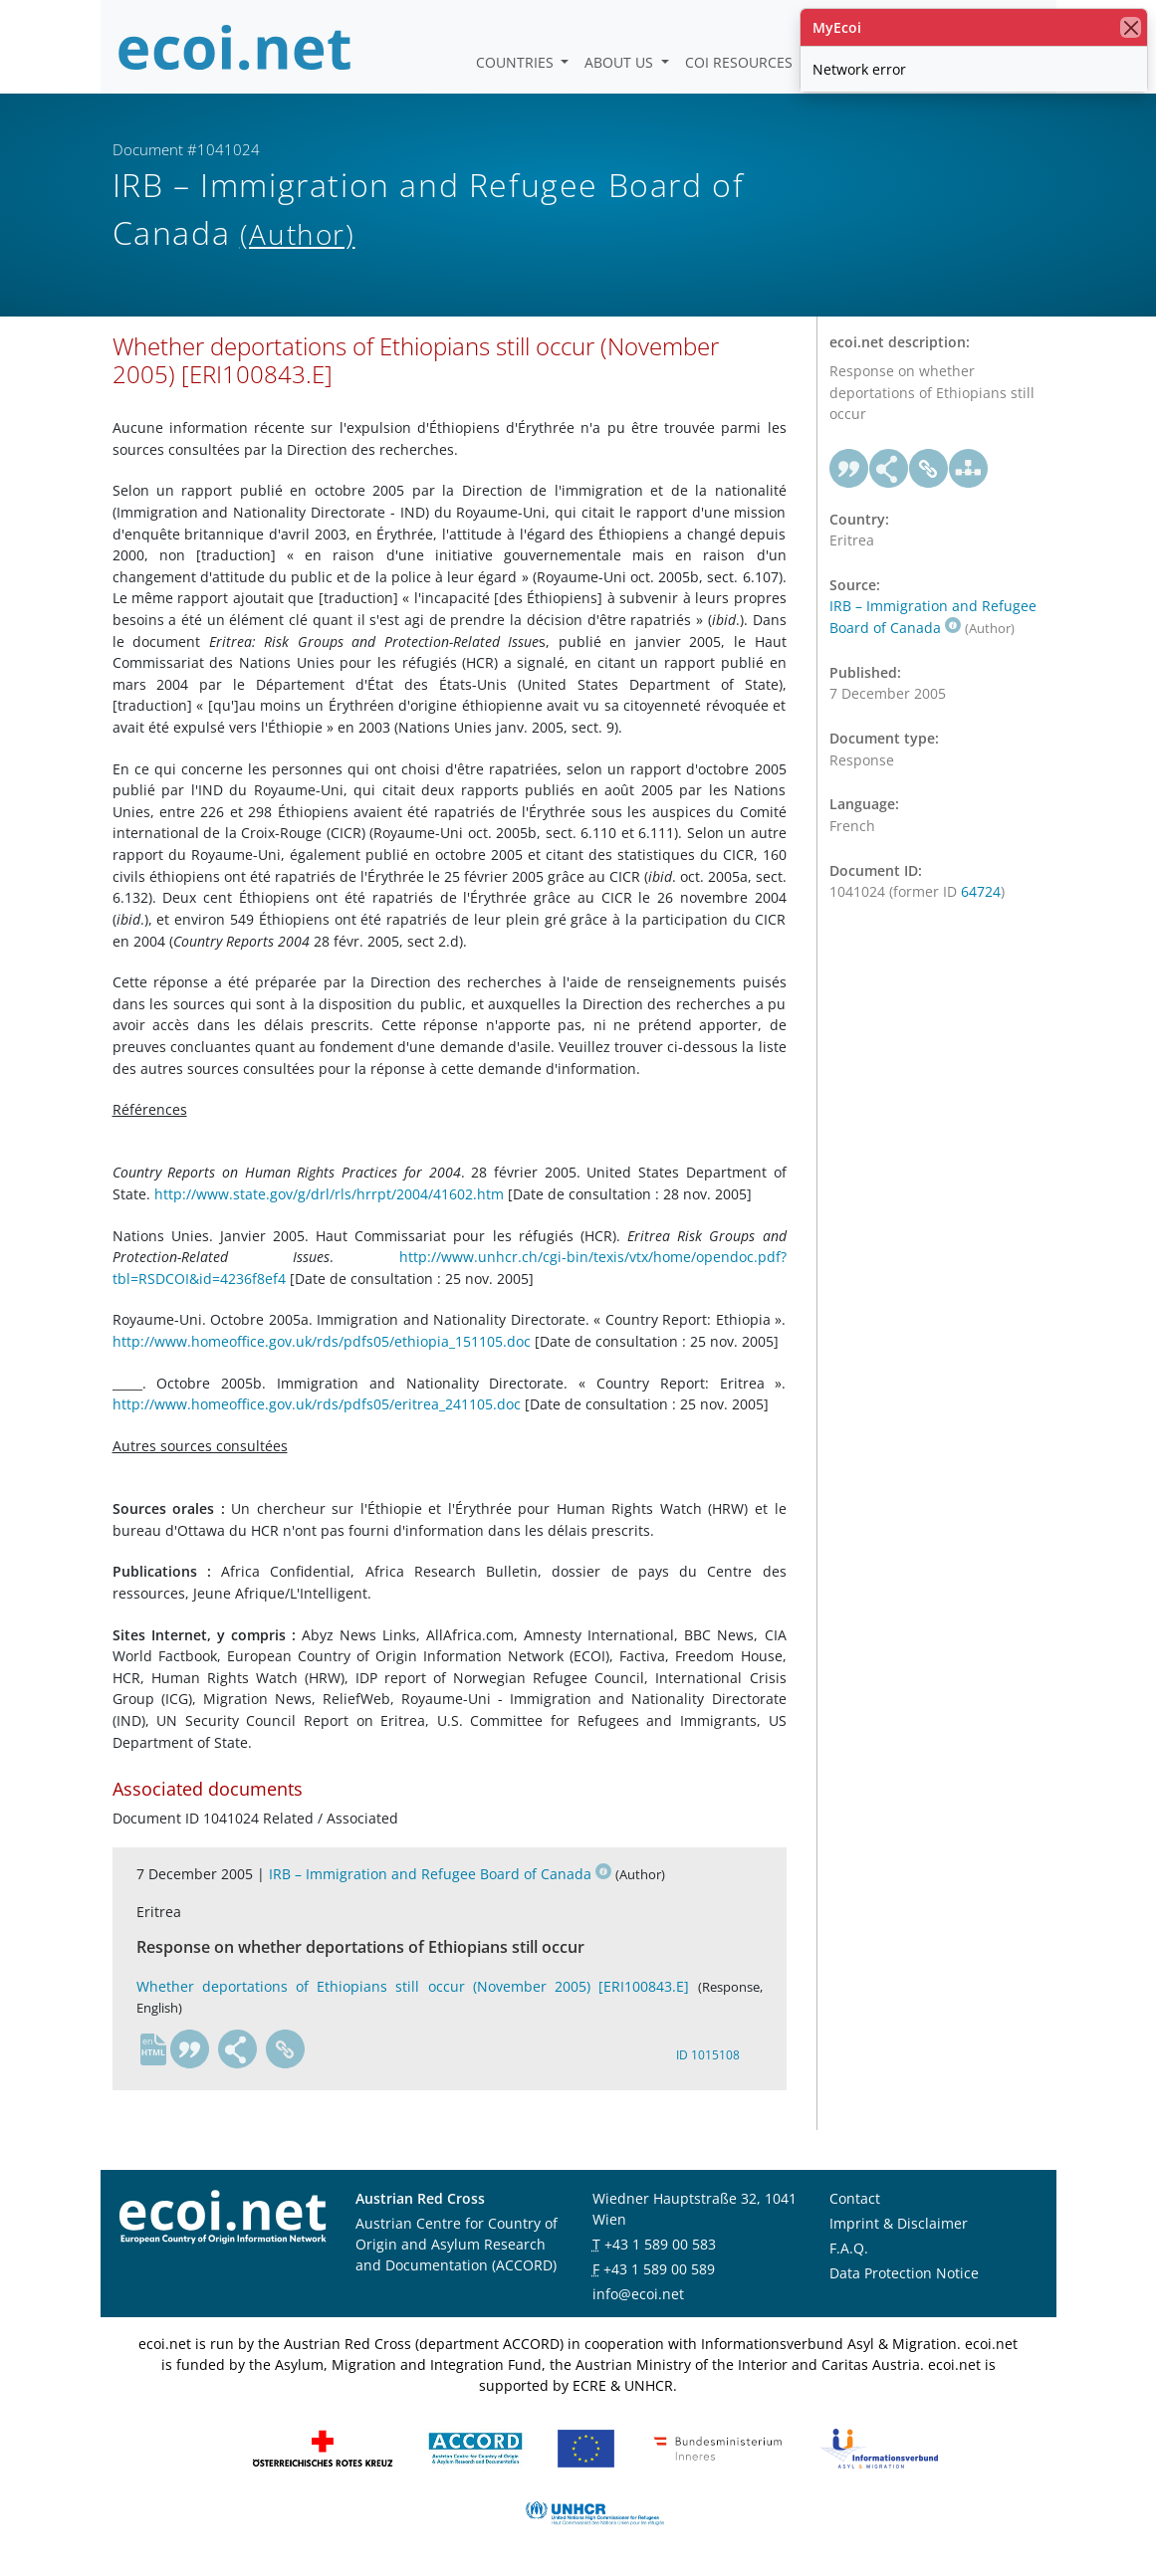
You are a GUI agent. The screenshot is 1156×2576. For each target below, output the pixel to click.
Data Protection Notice (904, 2272)
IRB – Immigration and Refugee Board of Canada (440, 1873)
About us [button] (620, 62)
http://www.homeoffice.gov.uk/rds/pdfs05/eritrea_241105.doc (317, 1404)
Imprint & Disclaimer (898, 2223)
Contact (854, 2198)
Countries (517, 62)
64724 (981, 891)
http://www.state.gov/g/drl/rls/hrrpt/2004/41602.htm (329, 1193)
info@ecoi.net (638, 2293)
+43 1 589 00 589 (659, 2268)
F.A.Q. (848, 2248)
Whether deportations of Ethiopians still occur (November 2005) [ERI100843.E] (413, 1986)
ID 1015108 (708, 2054)
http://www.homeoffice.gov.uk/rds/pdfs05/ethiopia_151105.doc (322, 1341)
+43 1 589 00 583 (660, 2244)
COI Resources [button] (741, 62)
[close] (1130, 27)
